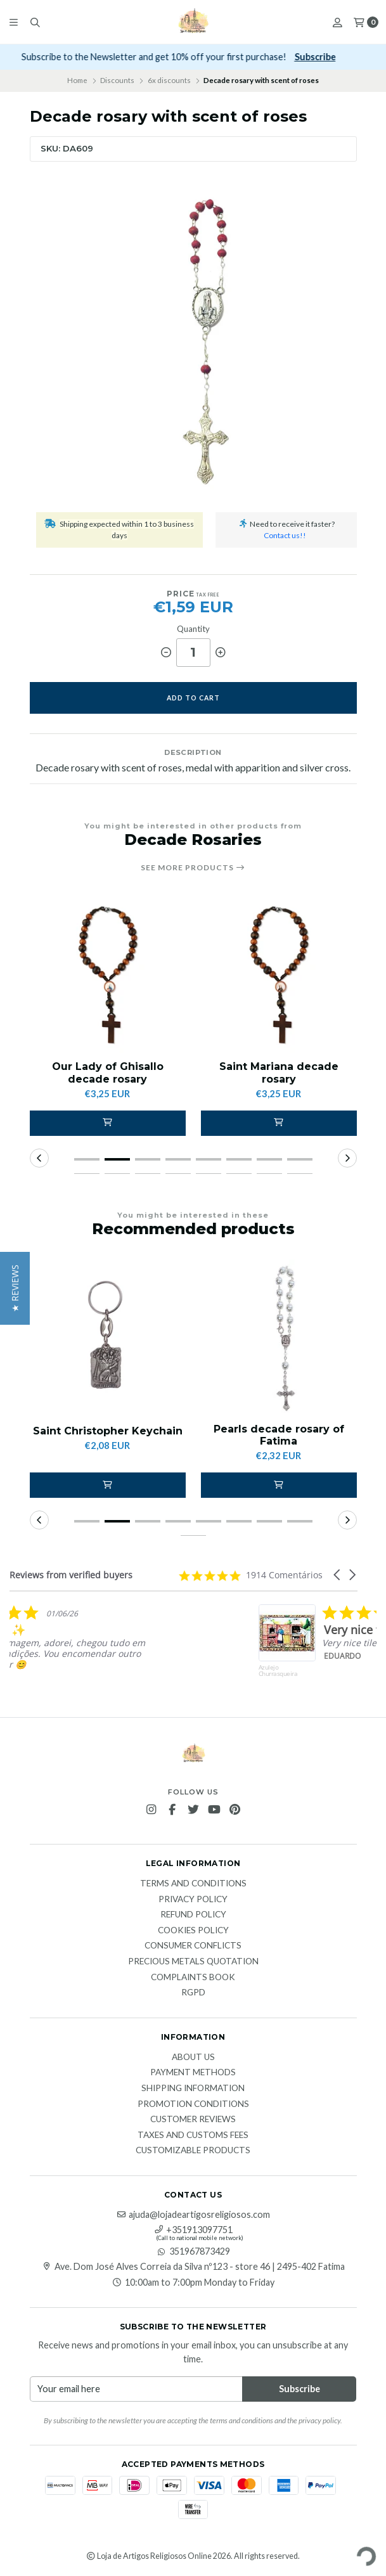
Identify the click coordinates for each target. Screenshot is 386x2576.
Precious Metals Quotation (193, 1961)
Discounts (117, 80)
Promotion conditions (193, 2104)
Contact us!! (285, 535)
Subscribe (330, 56)
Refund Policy (193, 1914)
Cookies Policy (193, 1930)
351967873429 (193, 2251)
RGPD (193, 1992)
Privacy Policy (193, 1899)
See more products (193, 868)
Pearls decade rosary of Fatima (279, 1435)
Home (77, 80)
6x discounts (169, 80)
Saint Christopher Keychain (108, 1431)
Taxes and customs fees (193, 2135)
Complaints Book (193, 1977)
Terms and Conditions (193, 1883)
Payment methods (193, 2072)
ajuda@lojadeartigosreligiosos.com (193, 2214)
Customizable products (193, 2150)
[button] (108, 1123)
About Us (193, 2057)
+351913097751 (193, 2229)
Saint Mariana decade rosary (278, 1072)
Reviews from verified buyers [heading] (71, 1574)
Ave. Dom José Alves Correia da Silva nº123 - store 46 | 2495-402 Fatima (193, 2266)
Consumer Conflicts (193, 1946)
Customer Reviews (193, 2119)
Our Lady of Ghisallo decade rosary (108, 1072)
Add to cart (193, 698)
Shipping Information (193, 2088)
